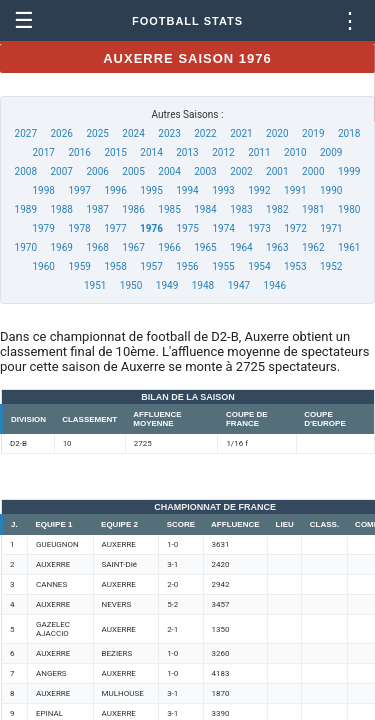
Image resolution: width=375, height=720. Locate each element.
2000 (313, 171)
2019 (313, 133)
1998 (44, 190)
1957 (151, 266)
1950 (131, 285)
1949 (167, 285)
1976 (151, 228)
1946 (275, 285)
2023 (169, 133)
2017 (44, 152)
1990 (331, 190)
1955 (223, 266)
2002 (241, 171)
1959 (79, 266)
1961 (349, 247)
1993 (223, 190)
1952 (331, 266)
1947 (239, 285)
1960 (44, 266)
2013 (187, 152)
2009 (331, 152)
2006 (97, 171)
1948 (203, 285)
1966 (169, 247)
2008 (26, 171)
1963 (277, 247)
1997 (79, 190)
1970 (26, 247)
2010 (295, 152)
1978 (79, 228)
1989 (26, 209)
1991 (295, 190)
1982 (277, 209)
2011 (259, 152)
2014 (151, 152)
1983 (241, 209)
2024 (133, 133)
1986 (133, 209)
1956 (187, 266)
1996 (115, 190)
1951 (95, 285)
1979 (43, 228)
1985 (169, 209)
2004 (169, 171)
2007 (61, 171)
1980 (349, 209)
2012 (223, 152)
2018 (349, 133)
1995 (151, 190)
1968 (97, 247)
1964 (241, 247)
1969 (61, 247)
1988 (61, 209)
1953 (295, 266)
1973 (259, 228)
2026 (61, 133)
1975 (187, 228)
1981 (313, 209)
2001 (277, 171)
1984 (205, 209)
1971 (331, 228)
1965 (205, 247)
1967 (133, 247)
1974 (223, 228)
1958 (115, 266)
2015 (115, 152)
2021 (241, 133)
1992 (259, 190)
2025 (97, 133)
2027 (26, 133)
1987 (97, 209)
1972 (295, 228)
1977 (115, 228)
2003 (205, 171)
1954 (259, 266)
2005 (133, 171)
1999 (349, 171)
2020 (277, 133)
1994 (187, 190)
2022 (205, 133)
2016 (79, 152)
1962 (313, 247)
